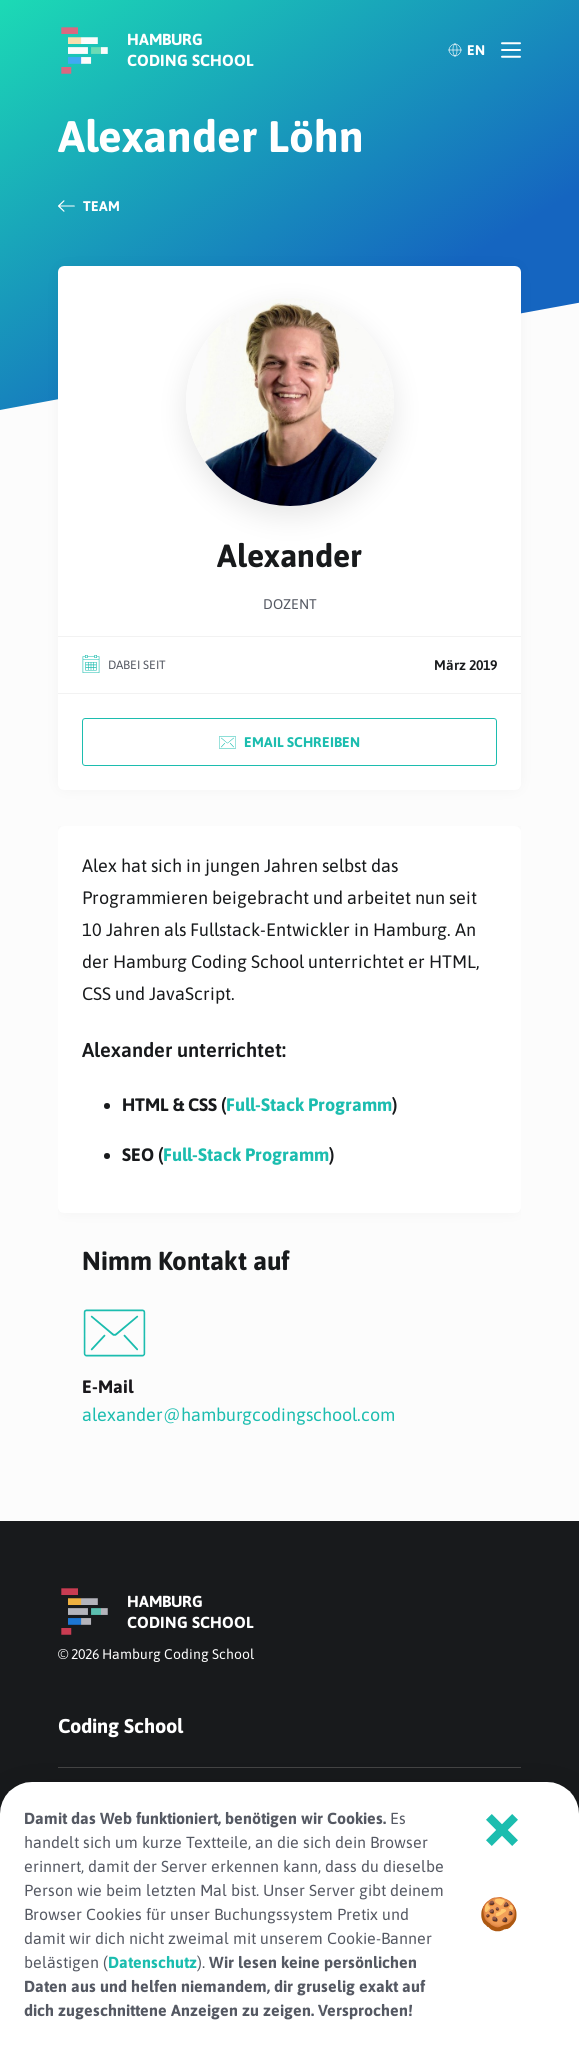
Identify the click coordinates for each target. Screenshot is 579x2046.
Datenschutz (152, 1962)
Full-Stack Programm (309, 1104)
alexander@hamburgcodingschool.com (238, 1414)
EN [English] (466, 50)
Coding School (120, 1725)
